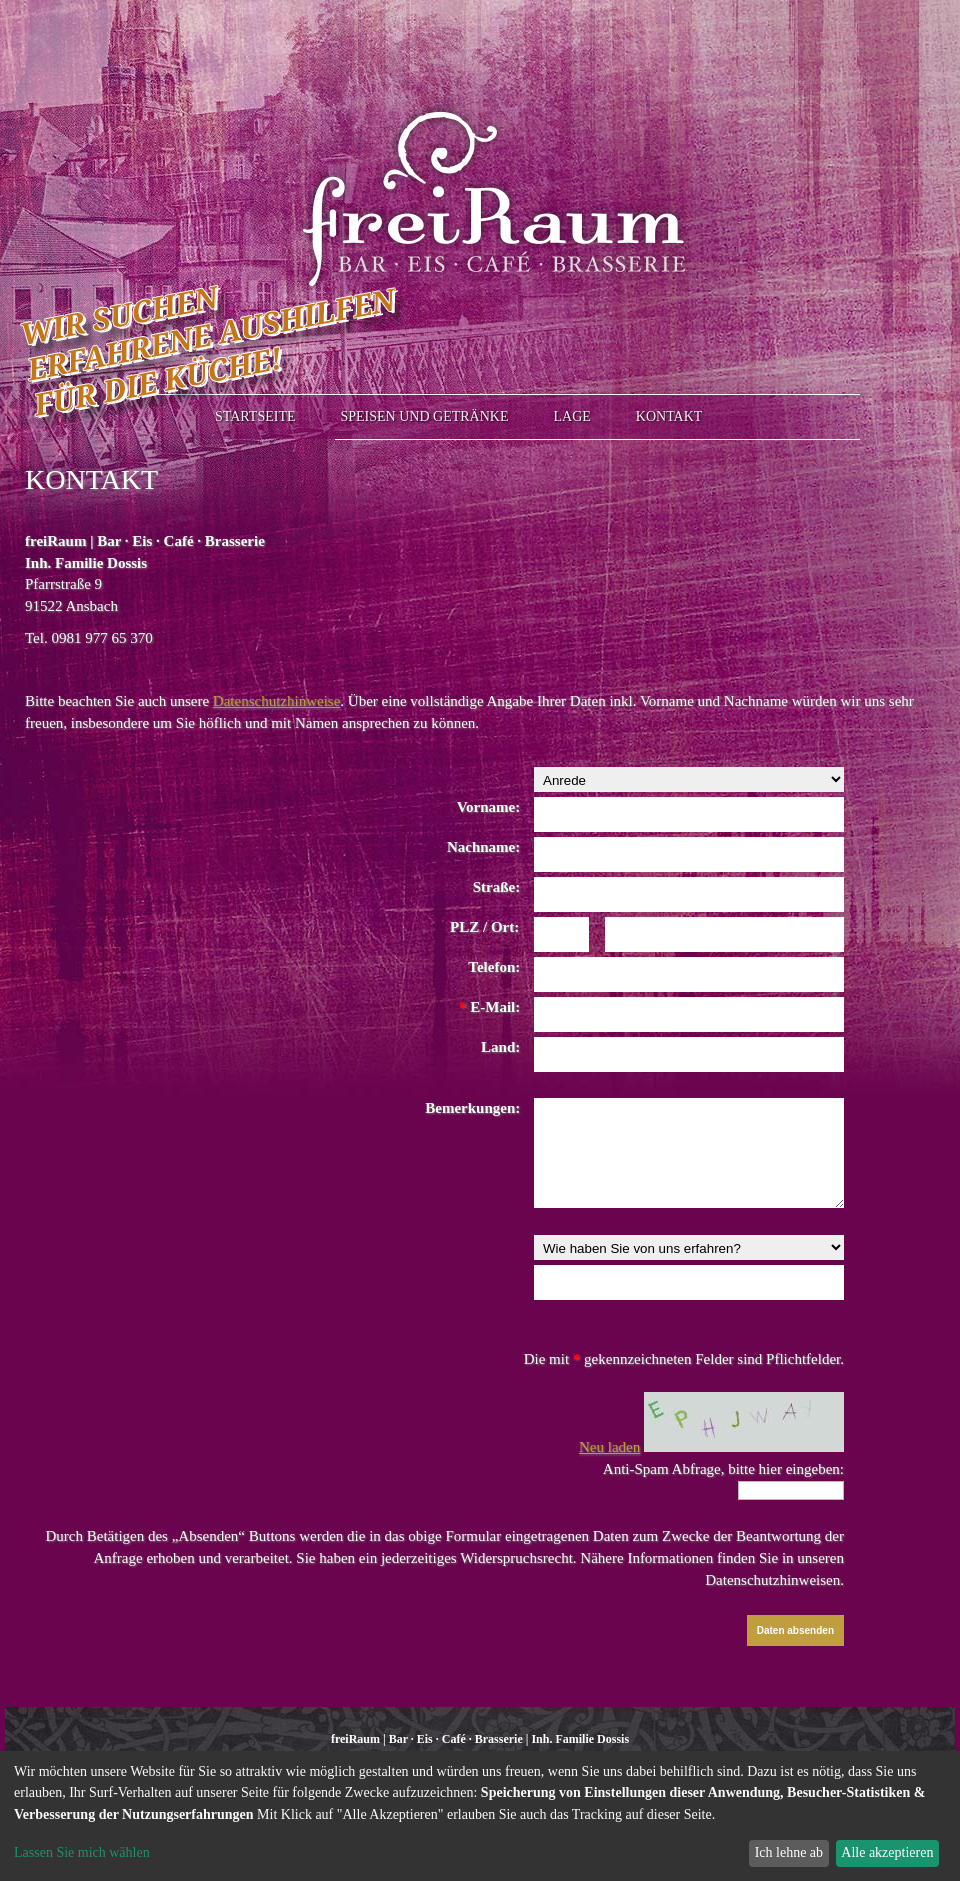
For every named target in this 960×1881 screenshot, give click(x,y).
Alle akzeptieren (887, 1852)
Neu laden (609, 1447)
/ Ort (496, 927)
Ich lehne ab (789, 1852)
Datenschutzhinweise (276, 701)
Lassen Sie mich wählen (82, 1852)
